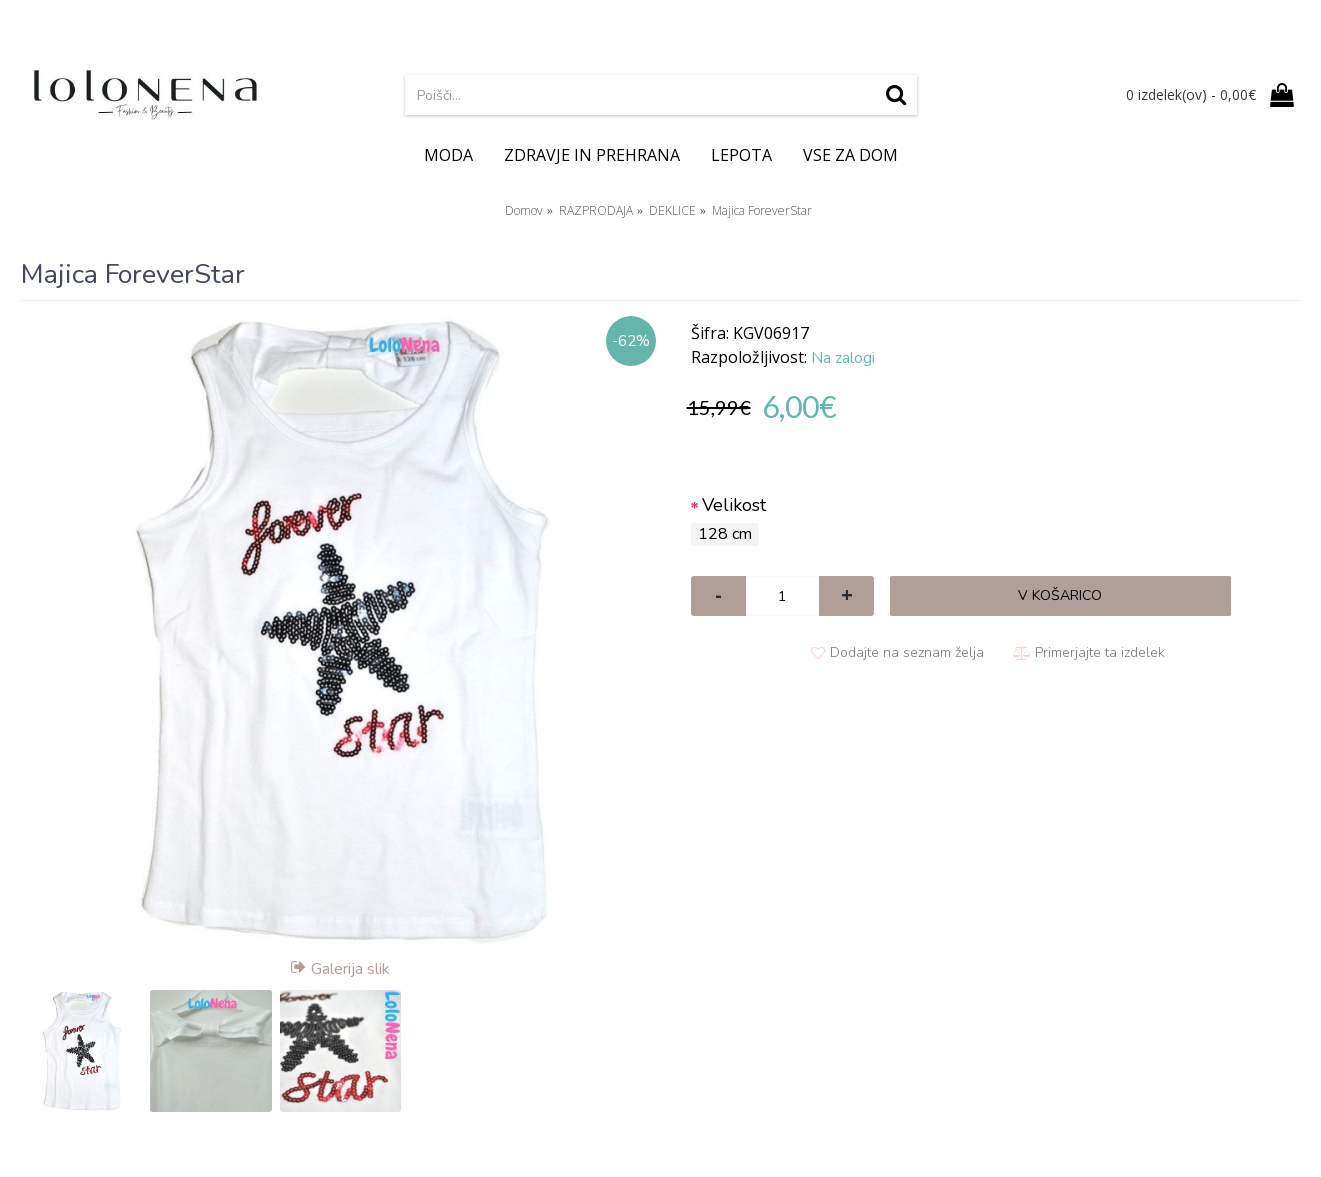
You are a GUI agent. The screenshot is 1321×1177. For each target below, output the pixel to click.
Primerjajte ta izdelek (1100, 652)
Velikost (734, 505)
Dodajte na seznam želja (907, 652)
